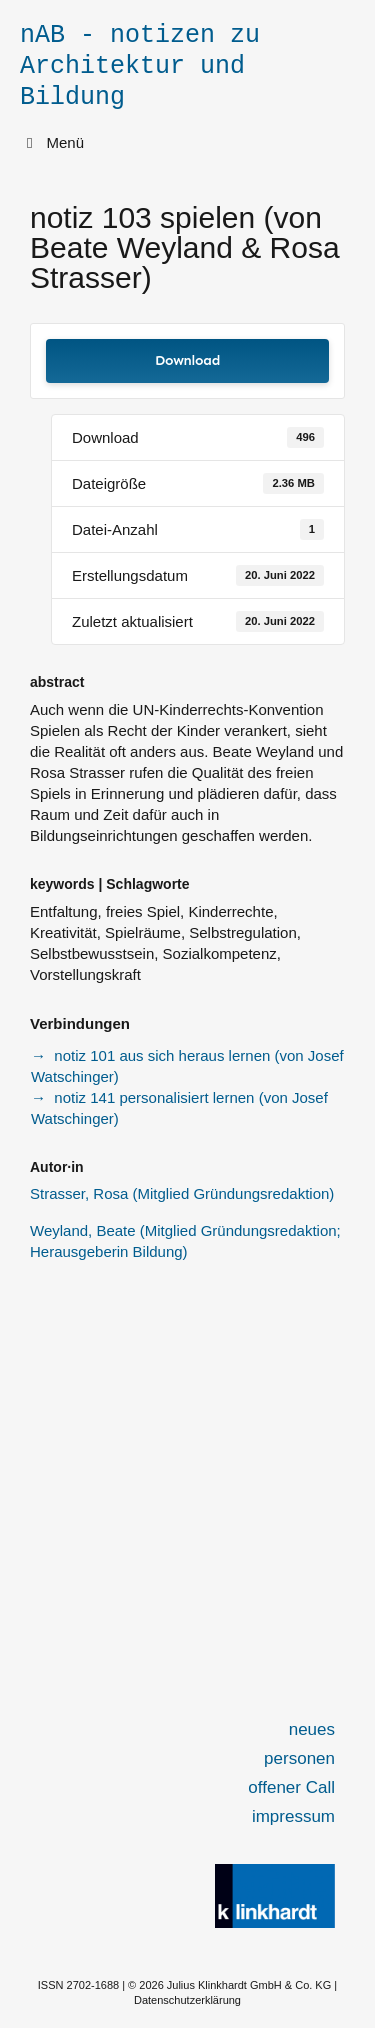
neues (312, 1729)
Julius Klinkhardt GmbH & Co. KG (249, 1985)
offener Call (291, 1787)
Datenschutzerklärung (187, 2000)
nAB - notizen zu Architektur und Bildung (140, 66)
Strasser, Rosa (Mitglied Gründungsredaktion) (182, 1193)
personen (299, 1758)
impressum (293, 1816)
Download (187, 360)
